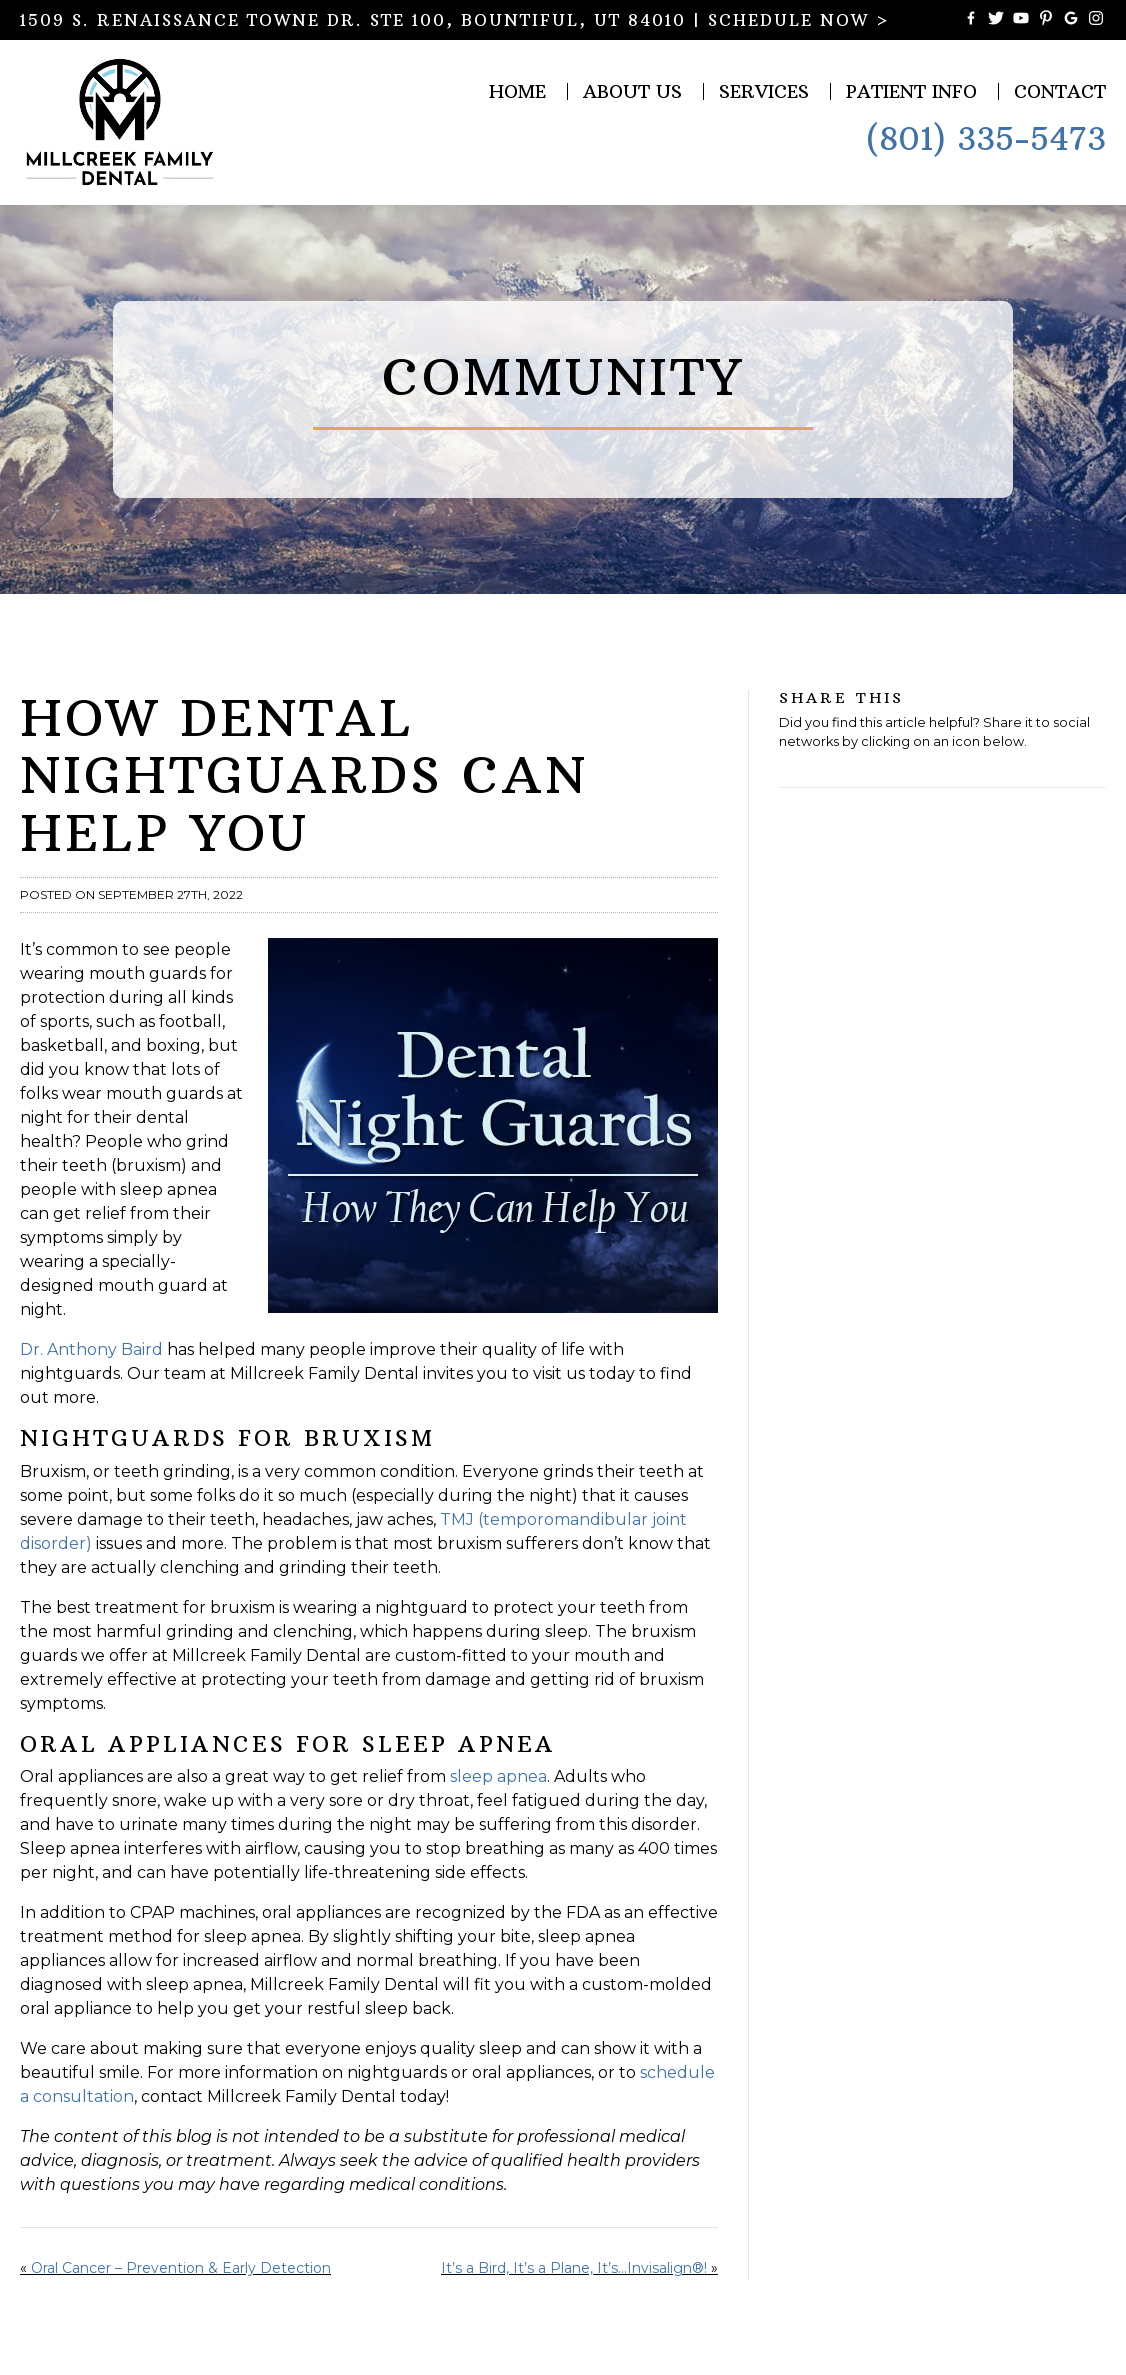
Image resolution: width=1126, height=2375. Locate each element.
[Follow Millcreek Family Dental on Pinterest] (1046, 20)
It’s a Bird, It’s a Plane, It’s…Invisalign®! (574, 2268)
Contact (1060, 91)
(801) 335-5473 (986, 139)
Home (517, 91)
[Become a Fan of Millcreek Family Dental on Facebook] (971, 20)
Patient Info (911, 91)
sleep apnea (498, 1776)
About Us (632, 91)
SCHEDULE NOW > (799, 20)
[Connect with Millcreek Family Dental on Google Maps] (1071, 20)
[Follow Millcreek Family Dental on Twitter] (996, 20)
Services (764, 91)
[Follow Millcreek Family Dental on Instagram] (1096, 20)
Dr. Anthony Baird (91, 1349)
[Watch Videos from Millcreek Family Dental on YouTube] (1021, 20)
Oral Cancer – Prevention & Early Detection (181, 2268)
